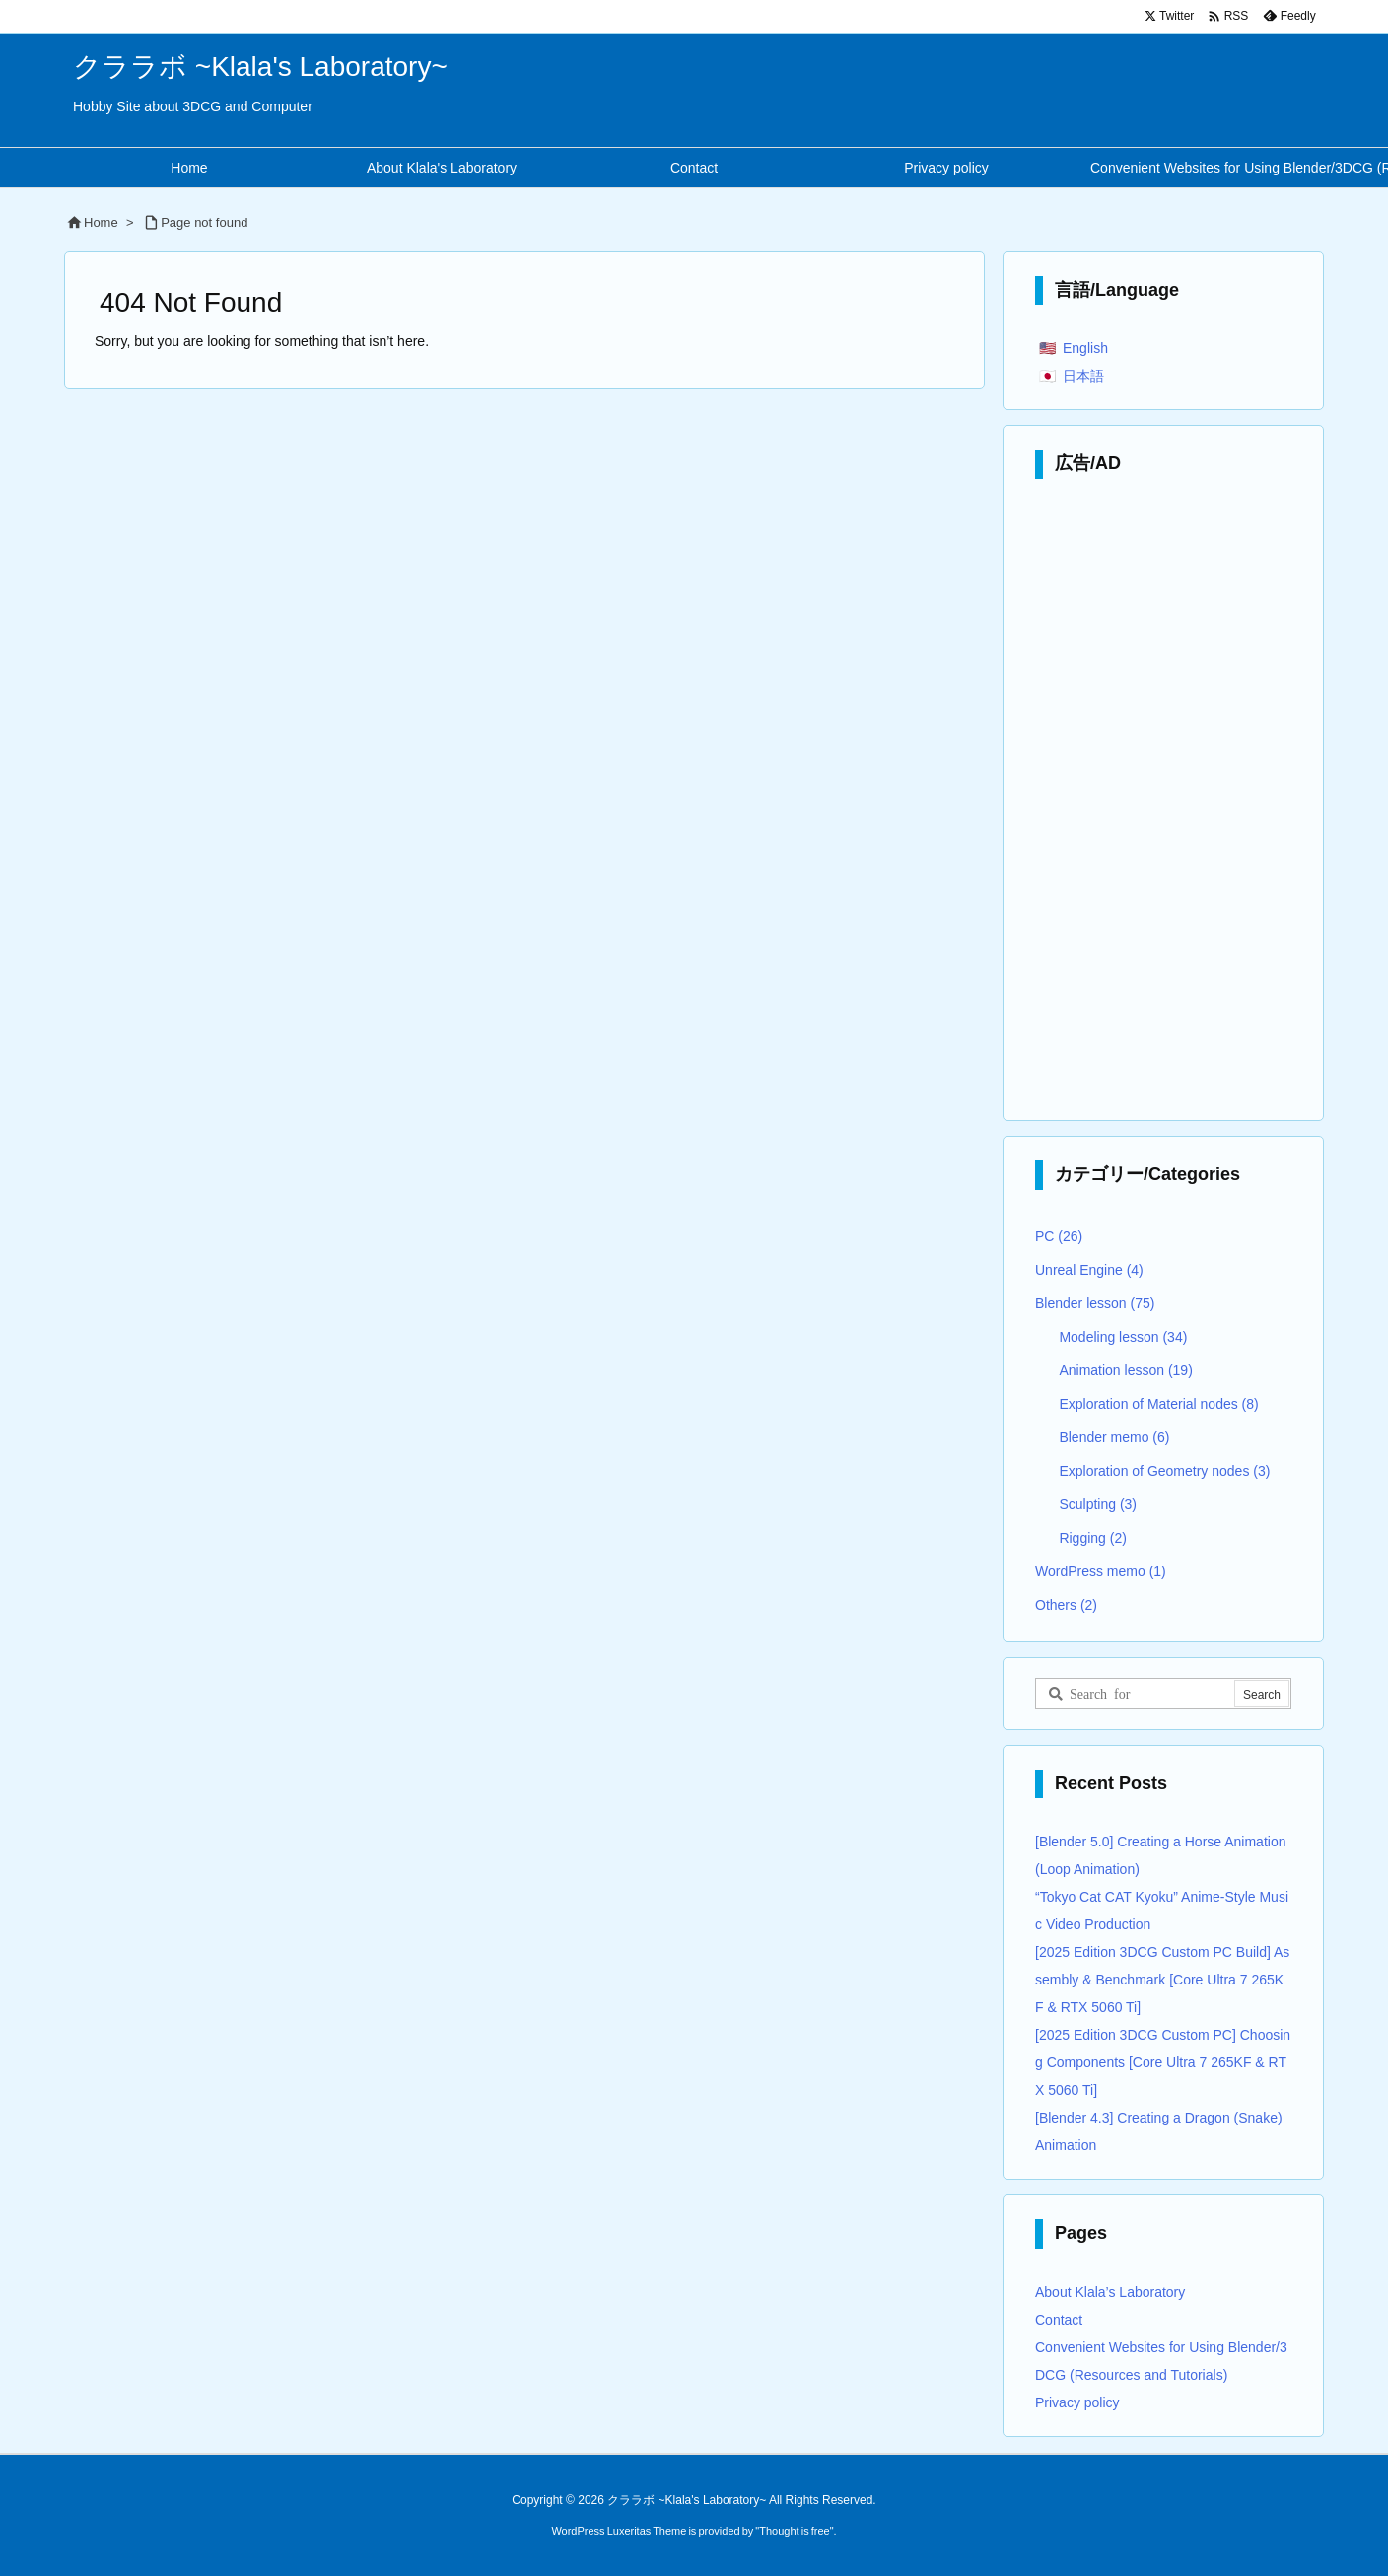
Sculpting (1098, 1504)
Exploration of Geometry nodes (1164, 1471)
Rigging (1093, 1538)
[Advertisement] (1163, 804)
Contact (1058, 2320)
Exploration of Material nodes (1158, 1404)
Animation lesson (1125, 1370)
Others (1066, 1605)
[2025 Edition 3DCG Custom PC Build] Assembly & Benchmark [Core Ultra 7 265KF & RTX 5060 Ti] (1162, 1979)
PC (1058, 1236)
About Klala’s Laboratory (1110, 2292)
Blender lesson (1094, 1303)
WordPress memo (1100, 1571)
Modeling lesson (1123, 1337)
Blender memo (1114, 1437)
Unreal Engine (1089, 1270)
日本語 (1083, 375)
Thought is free (794, 2531)
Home (101, 222)
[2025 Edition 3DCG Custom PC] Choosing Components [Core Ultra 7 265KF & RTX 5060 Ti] (1162, 2062)
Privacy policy (1077, 2402)
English (1085, 348)
